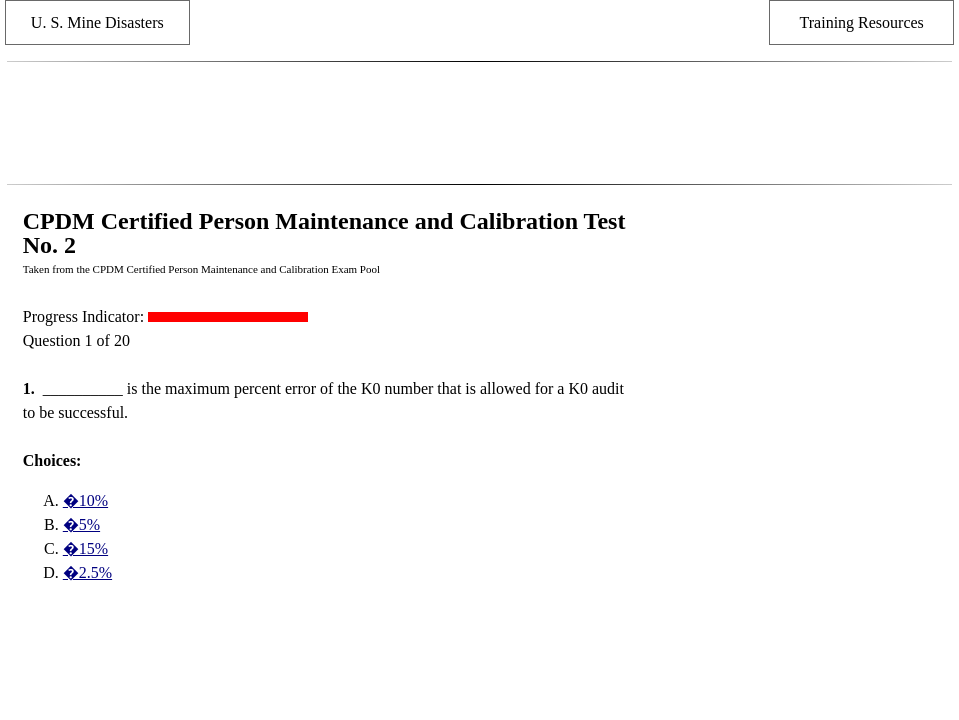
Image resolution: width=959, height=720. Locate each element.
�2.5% (87, 572)
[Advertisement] (479, 123)
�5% (81, 524)
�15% (85, 548)
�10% (85, 500)
